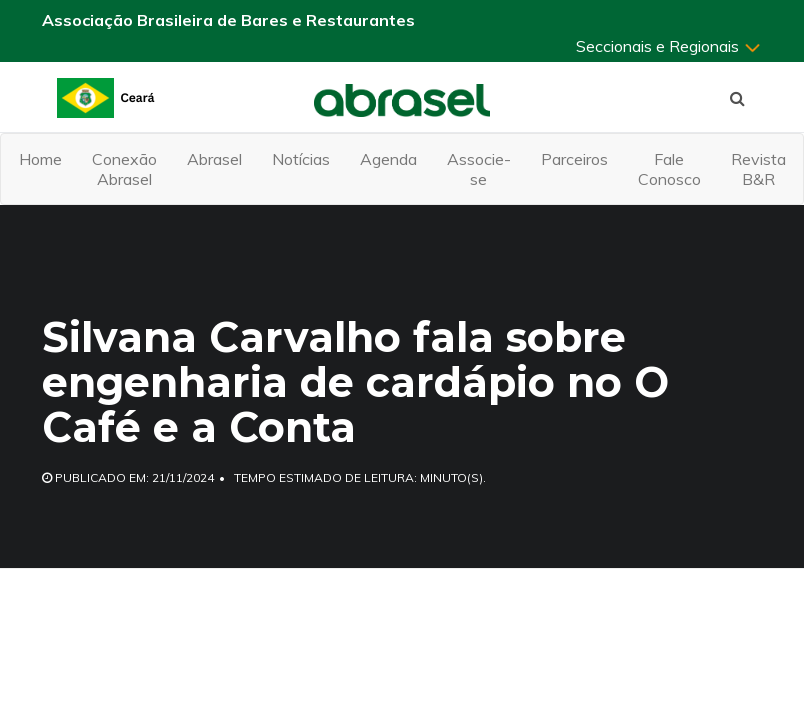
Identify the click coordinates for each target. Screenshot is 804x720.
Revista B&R (758, 169)
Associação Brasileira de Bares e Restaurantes (228, 20)
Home (40, 159)
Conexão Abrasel (124, 169)
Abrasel (214, 159)
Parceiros (574, 159)
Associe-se (479, 169)
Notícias (301, 159)
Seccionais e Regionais (669, 46)
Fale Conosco (669, 169)
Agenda (388, 159)
